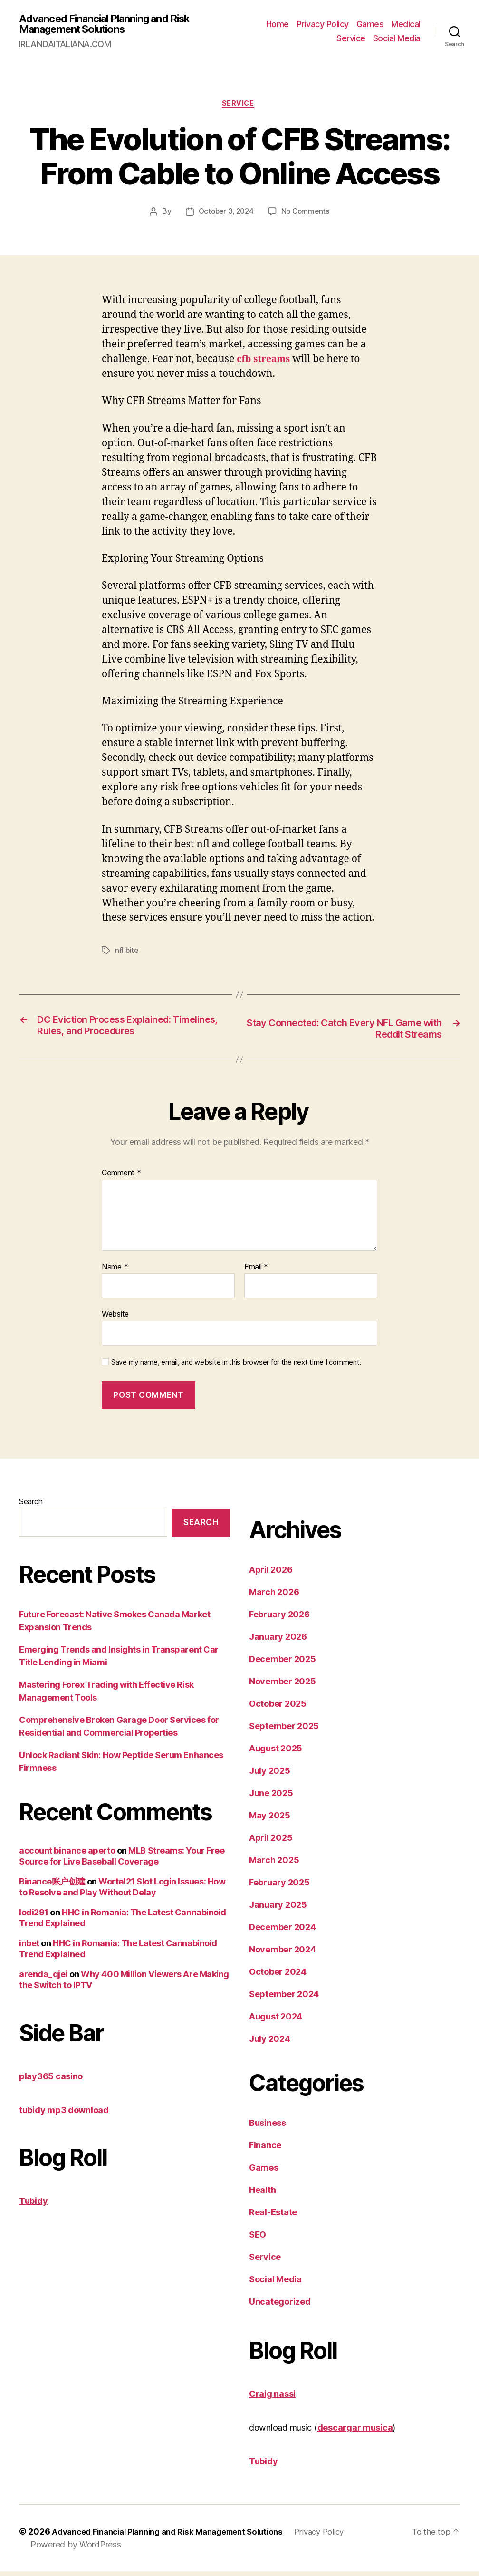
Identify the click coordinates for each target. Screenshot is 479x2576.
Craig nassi (272, 2398)
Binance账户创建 (52, 1886)
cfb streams (266, 362)
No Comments (307, 215)
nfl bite (127, 954)
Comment (121, 1177)
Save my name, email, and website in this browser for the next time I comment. (236, 1367)
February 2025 (279, 1887)
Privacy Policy (323, 25)
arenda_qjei (43, 1979)
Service (350, 39)
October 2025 (278, 1708)
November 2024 (282, 1954)
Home (277, 25)
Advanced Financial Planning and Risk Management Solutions (114, 24)
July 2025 (269, 1775)
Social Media (397, 39)
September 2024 (284, 1999)
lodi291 (33, 1917)
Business (267, 2128)
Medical (406, 25)
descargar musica (355, 2432)
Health (262, 2195)
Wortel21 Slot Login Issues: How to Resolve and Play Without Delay (122, 1891)
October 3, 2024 (225, 215)
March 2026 (274, 1597)
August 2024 (275, 2021)
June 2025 (271, 1798)
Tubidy (33, 2206)
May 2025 (269, 1820)
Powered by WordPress (75, 2549)
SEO (257, 2239)
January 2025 (278, 1909)
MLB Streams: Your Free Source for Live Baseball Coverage (121, 1860)
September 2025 (284, 1731)
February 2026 (279, 1619)
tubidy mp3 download (64, 2115)
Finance (265, 2150)
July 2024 (269, 2043)
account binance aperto (67, 1855)
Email (256, 1271)
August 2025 (275, 1753)
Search (30, 1506)
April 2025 (270, 1842)
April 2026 (270, 1574)
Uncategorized (280, 2306)
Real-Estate (273, 2217)
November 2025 (282, 1686)
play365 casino (51, 2081)
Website (115, 1318)
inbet (29, 1948)
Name (115, 1271)
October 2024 (278, 1976)
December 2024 (282, 1932)
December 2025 (282, 1664)
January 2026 (278, 1641)
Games (370, 25)
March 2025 (274, 1865)
